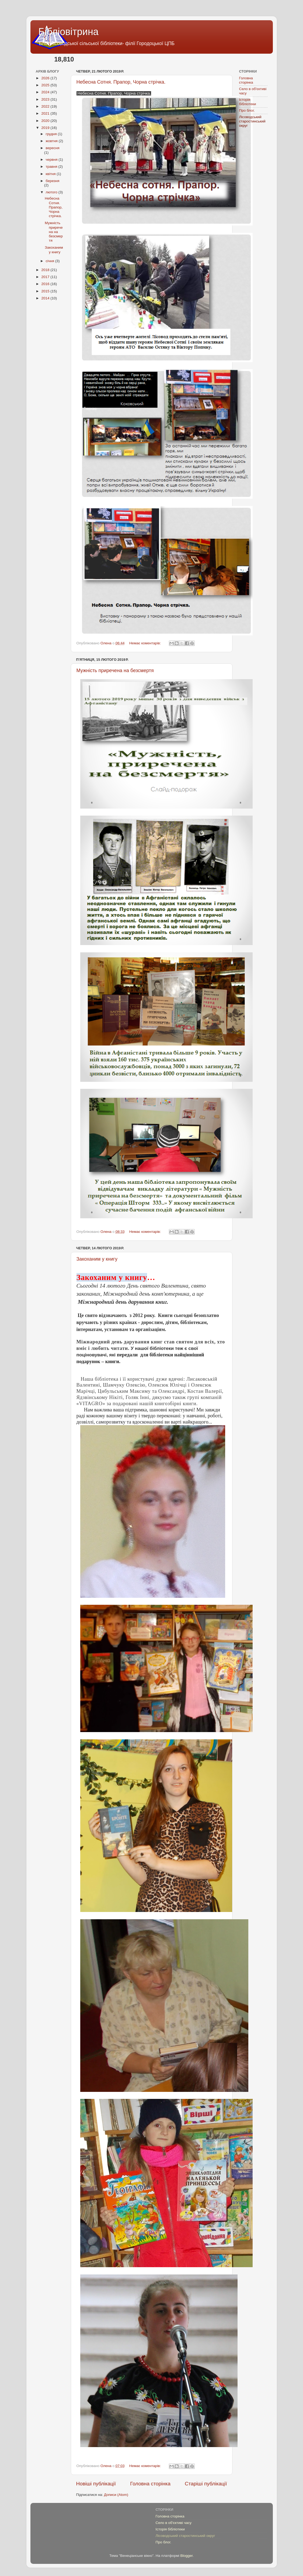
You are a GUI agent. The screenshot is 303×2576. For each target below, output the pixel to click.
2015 (45, 291)
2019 (45, 128)
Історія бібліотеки (247, 102)
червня (52, 160)
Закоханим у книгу (96, 1259)
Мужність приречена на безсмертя (115, 670)
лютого (52, 192)
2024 (45, 92)
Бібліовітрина (69, 31)
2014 (45, 298)
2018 (45, 270)
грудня (52, 134)
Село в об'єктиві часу (173, 2523)
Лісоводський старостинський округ (252, 121)
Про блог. (247, 110)
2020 (45, 121)
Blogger (186, 2556)
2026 (45, 78)
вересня (53, 148)
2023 (45, 99)
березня (53, 181)
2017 (45, 277)
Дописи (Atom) (116, 2495)
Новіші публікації (96, 2483)
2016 (45, 284)
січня (50, 261)
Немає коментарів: (145, 643)
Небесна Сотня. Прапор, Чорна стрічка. (121, 82)
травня (52, 167)
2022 (45, 106)
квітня (51, 174)
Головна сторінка (150, 2483)
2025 (45, 85)
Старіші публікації (206, 2483)
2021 (45, 113)
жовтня (52, 141)
